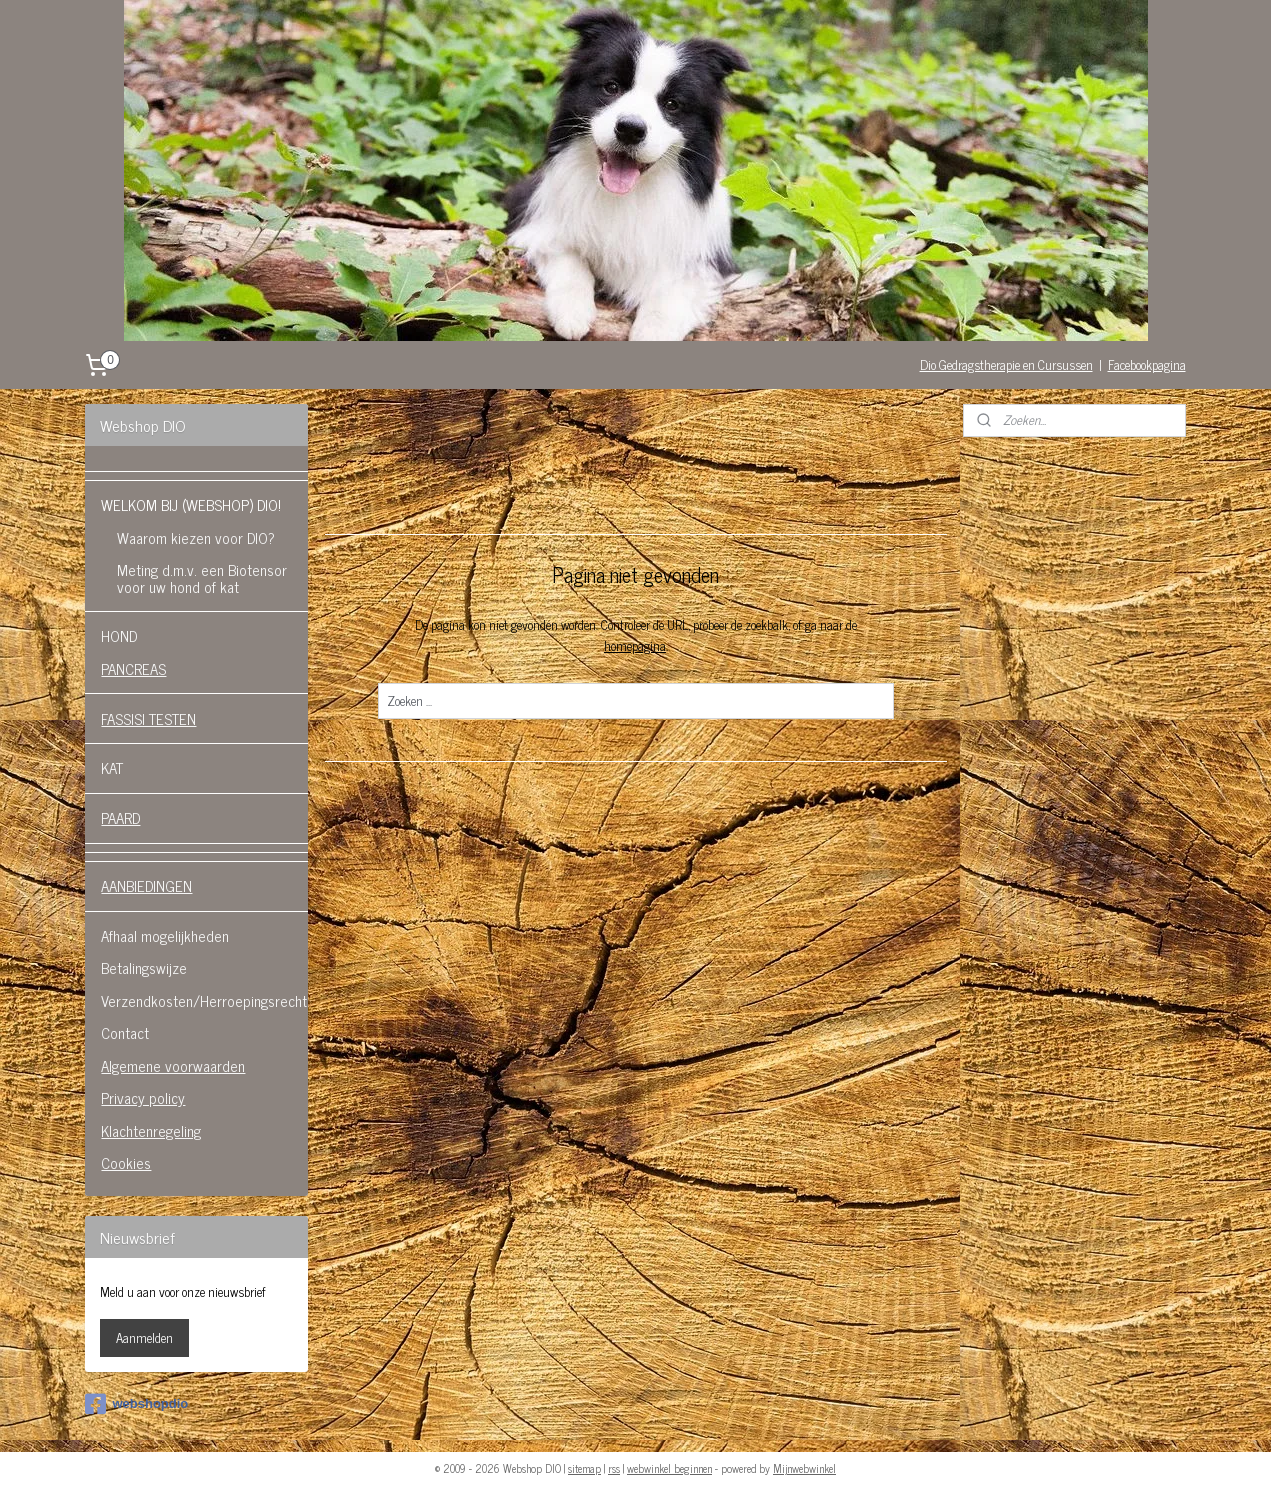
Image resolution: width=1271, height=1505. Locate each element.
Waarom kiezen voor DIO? (196, 537)
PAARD (120, 817)
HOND (119, 635)
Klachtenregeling (151, 1130)
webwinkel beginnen (669, 1468)
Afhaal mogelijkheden (165, 935)
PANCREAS (133, 668)
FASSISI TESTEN (148, 718)
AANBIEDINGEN (146, 885)
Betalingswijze (144, 967)
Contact (125, 1032)
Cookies (126, 1162)
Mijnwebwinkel (804, 1468)
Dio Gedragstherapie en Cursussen (1006, 364)
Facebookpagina (1147, 364)
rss (614, 1468)
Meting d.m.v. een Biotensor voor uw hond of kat (202, 578)
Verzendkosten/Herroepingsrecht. (204, 1000)
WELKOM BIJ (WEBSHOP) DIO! (191, 504)
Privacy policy (143, 1097)
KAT (112, 767)
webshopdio (136, 1404)
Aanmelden (144, 1337)
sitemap (584, 1468)
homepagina (634, 645)
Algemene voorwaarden (173, 1065)
